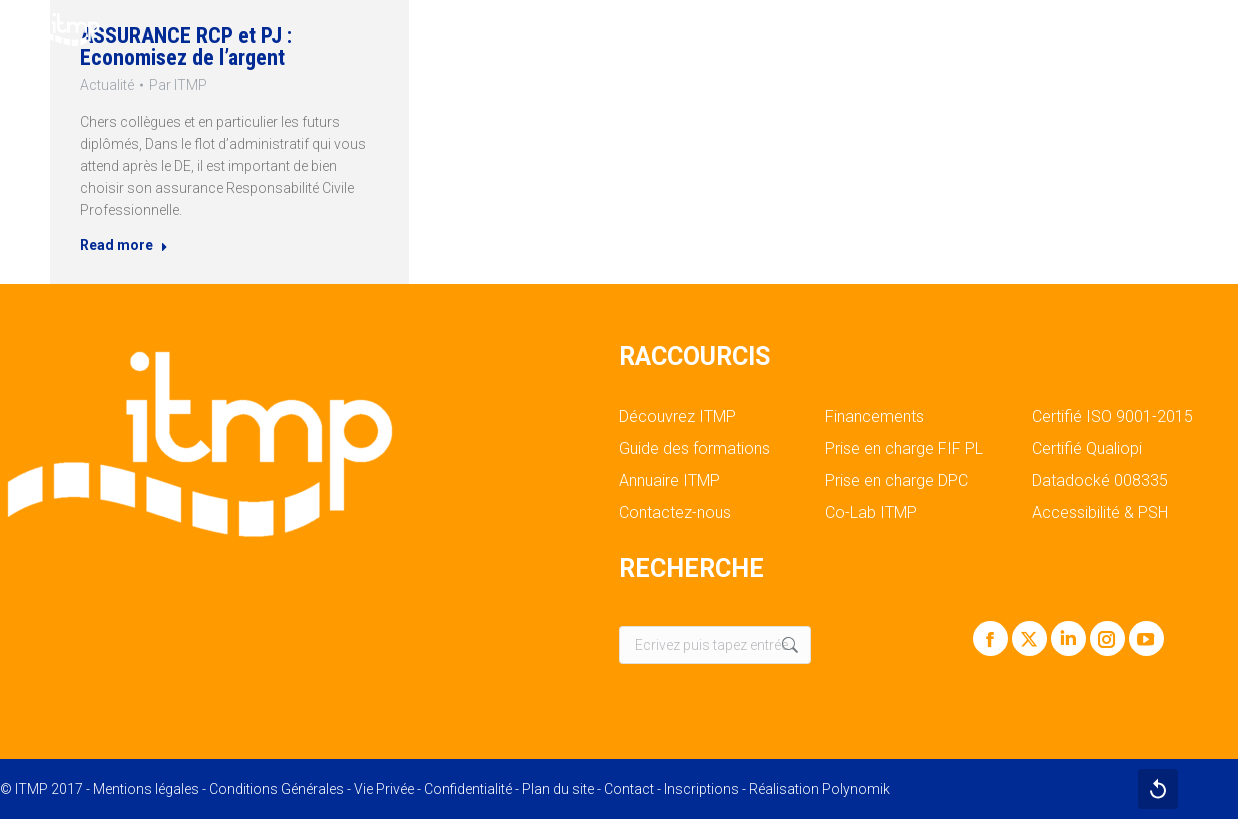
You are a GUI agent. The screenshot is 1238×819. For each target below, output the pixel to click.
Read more (119, 250)
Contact (629, 789)
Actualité (101, 82)
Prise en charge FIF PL (904, 449)
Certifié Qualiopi (1087, 449)
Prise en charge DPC (896, 481)
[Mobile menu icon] (1206, 30)
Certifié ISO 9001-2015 (1112, 417)
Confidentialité (468, 789)
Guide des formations (694, 449)
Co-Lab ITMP (871, 513)
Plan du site (558, 789)
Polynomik (856, 789)
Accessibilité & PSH (1100, 513)
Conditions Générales (276, 789)
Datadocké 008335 (1100, 481)
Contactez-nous (675, 513)
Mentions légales (146, 789)
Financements (874, 417)
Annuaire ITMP (669, 481)
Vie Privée (384, 789)
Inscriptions (701, 789)
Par (175, 82)
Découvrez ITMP (677, 417)
